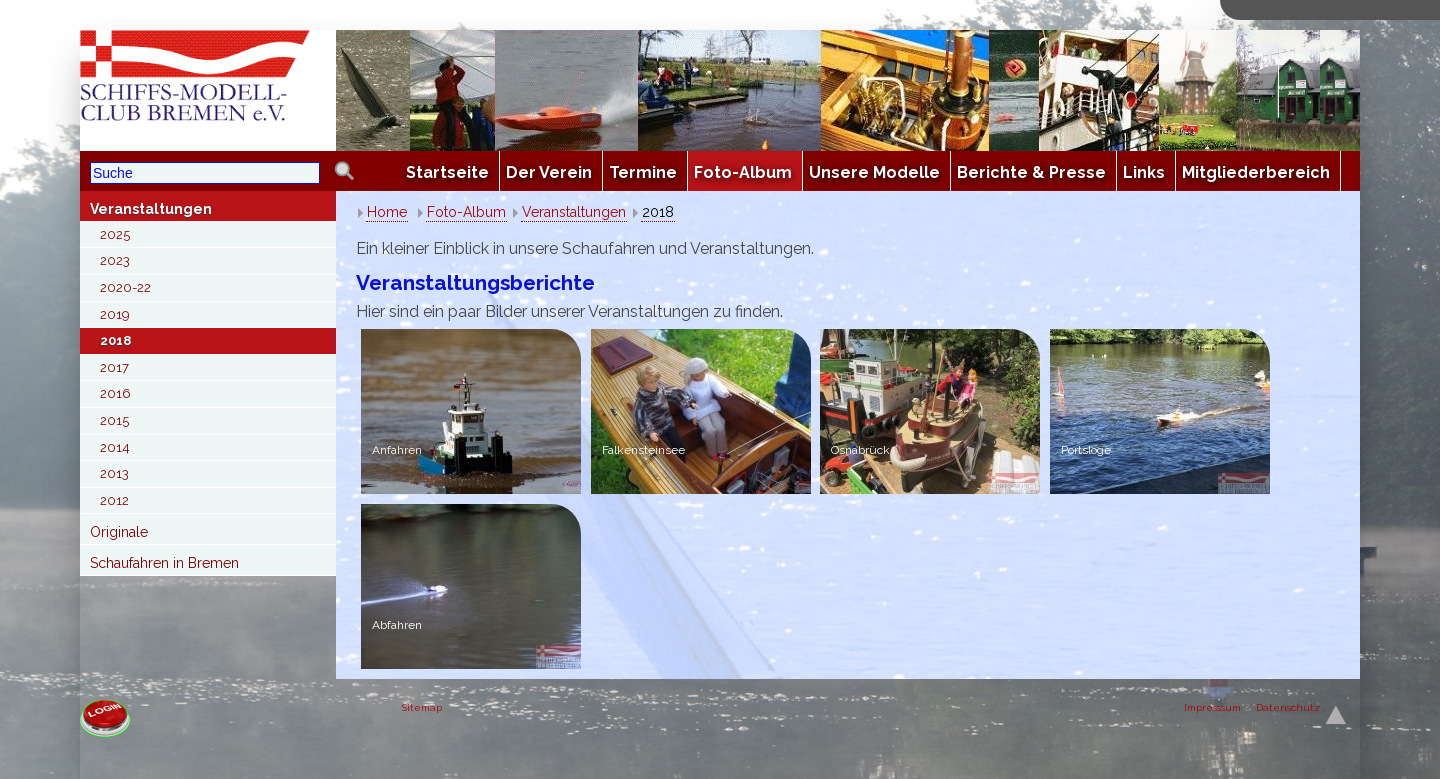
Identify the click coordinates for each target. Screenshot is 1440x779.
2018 (115, 340)
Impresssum (1212, 707)
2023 (115, 260)
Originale (119, 532)
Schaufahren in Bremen (164, 563)
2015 (114, 420)
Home (387, 212)
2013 (114, 473)
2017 (114, 367)
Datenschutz (1288, 707)
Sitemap (422, 707)
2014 (115, 447)
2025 (115, 234)
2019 (115, 314)
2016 (115, 393)
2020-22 (125, 287)
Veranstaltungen (151, 209)
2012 (114, 500)
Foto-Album (466, 212)
